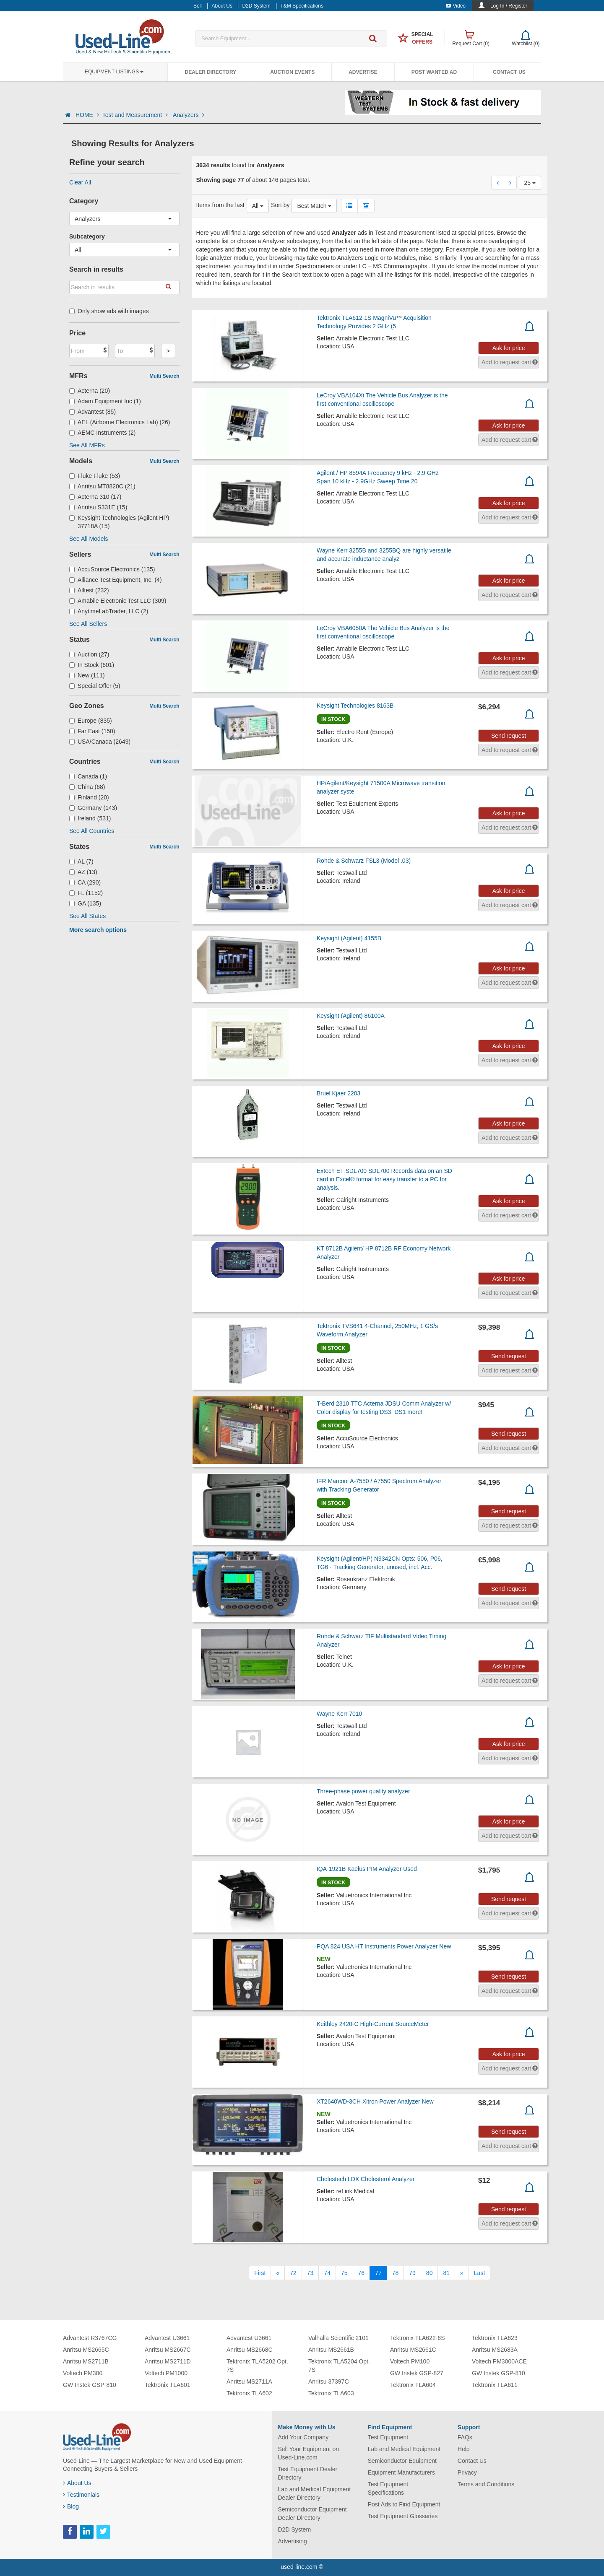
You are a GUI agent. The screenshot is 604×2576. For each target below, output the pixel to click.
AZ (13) (83, 872)
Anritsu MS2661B (331, 2349)
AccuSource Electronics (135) (112, 569)
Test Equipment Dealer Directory (308, 2473)
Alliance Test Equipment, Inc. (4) (115, 579)
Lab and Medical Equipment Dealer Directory (314, 2493)
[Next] (462, 2273)
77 (378, 2273)
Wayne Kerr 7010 (339, 1713)
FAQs (465, 2437)
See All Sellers (88, 623)
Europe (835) (90, 720)
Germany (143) (93, 807)
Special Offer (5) (94, 685)
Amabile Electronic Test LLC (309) (117, 600)
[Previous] (278, 2273)
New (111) (87, 675)
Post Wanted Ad (434, 72)
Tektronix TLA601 (167, 2384)
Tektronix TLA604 (413, 2384)
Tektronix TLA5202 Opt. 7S (257, 2365)
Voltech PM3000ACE (499, 2361)
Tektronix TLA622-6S (417, 2338)
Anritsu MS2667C (168, 2349)
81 (446, 2273)
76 (361, 2273)
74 (327, 2273)
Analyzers (188, 115)
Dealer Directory (210, 72)
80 (429, 2273)
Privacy (467, 2472)
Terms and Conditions (486, 2484)
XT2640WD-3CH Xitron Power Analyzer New (375, 2101)
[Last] (479, 2273)
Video (456, 6)
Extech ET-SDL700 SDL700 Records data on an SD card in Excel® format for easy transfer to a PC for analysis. (384, 1179)
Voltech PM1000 (166, 2373)
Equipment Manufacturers (401, 2472)
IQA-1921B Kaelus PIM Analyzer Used (367, 1868)
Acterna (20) (89, 390)
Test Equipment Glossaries (403, 2516)
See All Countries (91, 831)
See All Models (88, 538)
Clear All (80, 182)
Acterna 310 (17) (95, 496)
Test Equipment (388, 2437)
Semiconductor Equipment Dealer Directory (312, 2513)
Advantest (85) (92, 411)
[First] (260, 2273)
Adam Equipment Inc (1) (105, 401)
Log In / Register (508, 6)
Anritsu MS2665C (86, 2349)
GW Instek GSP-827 (416, 2373)
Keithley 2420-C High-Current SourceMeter (373, 2024)
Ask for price (508, 348)
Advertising (292, 2541)
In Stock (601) (91, 665)
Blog (71, 2506)
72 (293, 2273)
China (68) (87, 786)
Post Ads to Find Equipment (404, 2504)
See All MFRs (87, 445)
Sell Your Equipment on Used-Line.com (308, 2453)
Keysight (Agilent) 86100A (351, 1015)
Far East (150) (92, 731)
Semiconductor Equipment (402, 2460)
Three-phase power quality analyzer (363, 1791)
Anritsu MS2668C (249, 2349)
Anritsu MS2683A (495, 2349)
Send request (508, 735)
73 (310, 2273)
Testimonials (81, 2494)
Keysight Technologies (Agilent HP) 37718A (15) (119, 521)
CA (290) (85, 882)
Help (464, 2449)
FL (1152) (86, 893)
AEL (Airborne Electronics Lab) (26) (119, 422)
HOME (87, 115)
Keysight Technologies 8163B (355, 705)
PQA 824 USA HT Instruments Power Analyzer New (384, 1946)
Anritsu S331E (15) (98, 507)
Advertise (363, 72)
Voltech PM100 (410, 2361)
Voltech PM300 (82, 2373)
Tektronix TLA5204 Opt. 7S (339, 2365)
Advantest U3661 (167, 2338)
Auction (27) (89, 654)
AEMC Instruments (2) (102, 432)
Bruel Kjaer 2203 (338, 1093)
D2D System (294, 2529)
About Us (77, 2483)
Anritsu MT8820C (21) (102, 486)
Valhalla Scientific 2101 (338, 2338)
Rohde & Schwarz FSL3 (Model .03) (364, 860)
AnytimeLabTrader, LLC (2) (108, 611)
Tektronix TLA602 (249, 2393)
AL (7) (81, 861)
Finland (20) (89, 797)
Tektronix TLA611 (495, 2384)
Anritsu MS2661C (413, 2349)
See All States (87, 916)
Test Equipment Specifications (388, 2488)
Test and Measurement (135, 115)
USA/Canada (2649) (99, 741)
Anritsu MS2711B (86, 2361)
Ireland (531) (90, 818)
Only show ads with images (109, 311)
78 (395, 2273)
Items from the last (220, 205)
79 (412, 2273)
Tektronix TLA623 (495, 2338)
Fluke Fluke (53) (94, 475)
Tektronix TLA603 (331, 2393)
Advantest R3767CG (90, 2338)
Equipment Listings (114, 72)
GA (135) (85, 903)
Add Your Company (303, 2437)
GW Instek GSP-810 (89, 2384)
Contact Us (509, 72)
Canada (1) (88, 776)
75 (344, 2273)
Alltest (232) (89, 590)
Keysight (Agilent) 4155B (349, 938)
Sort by (280, 205)
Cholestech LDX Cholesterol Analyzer (365, 2179)
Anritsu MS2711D (168, 2361)
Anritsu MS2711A (249, 2381)
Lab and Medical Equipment (404, 2449)
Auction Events (292, 72)
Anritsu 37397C (328, 2381)
